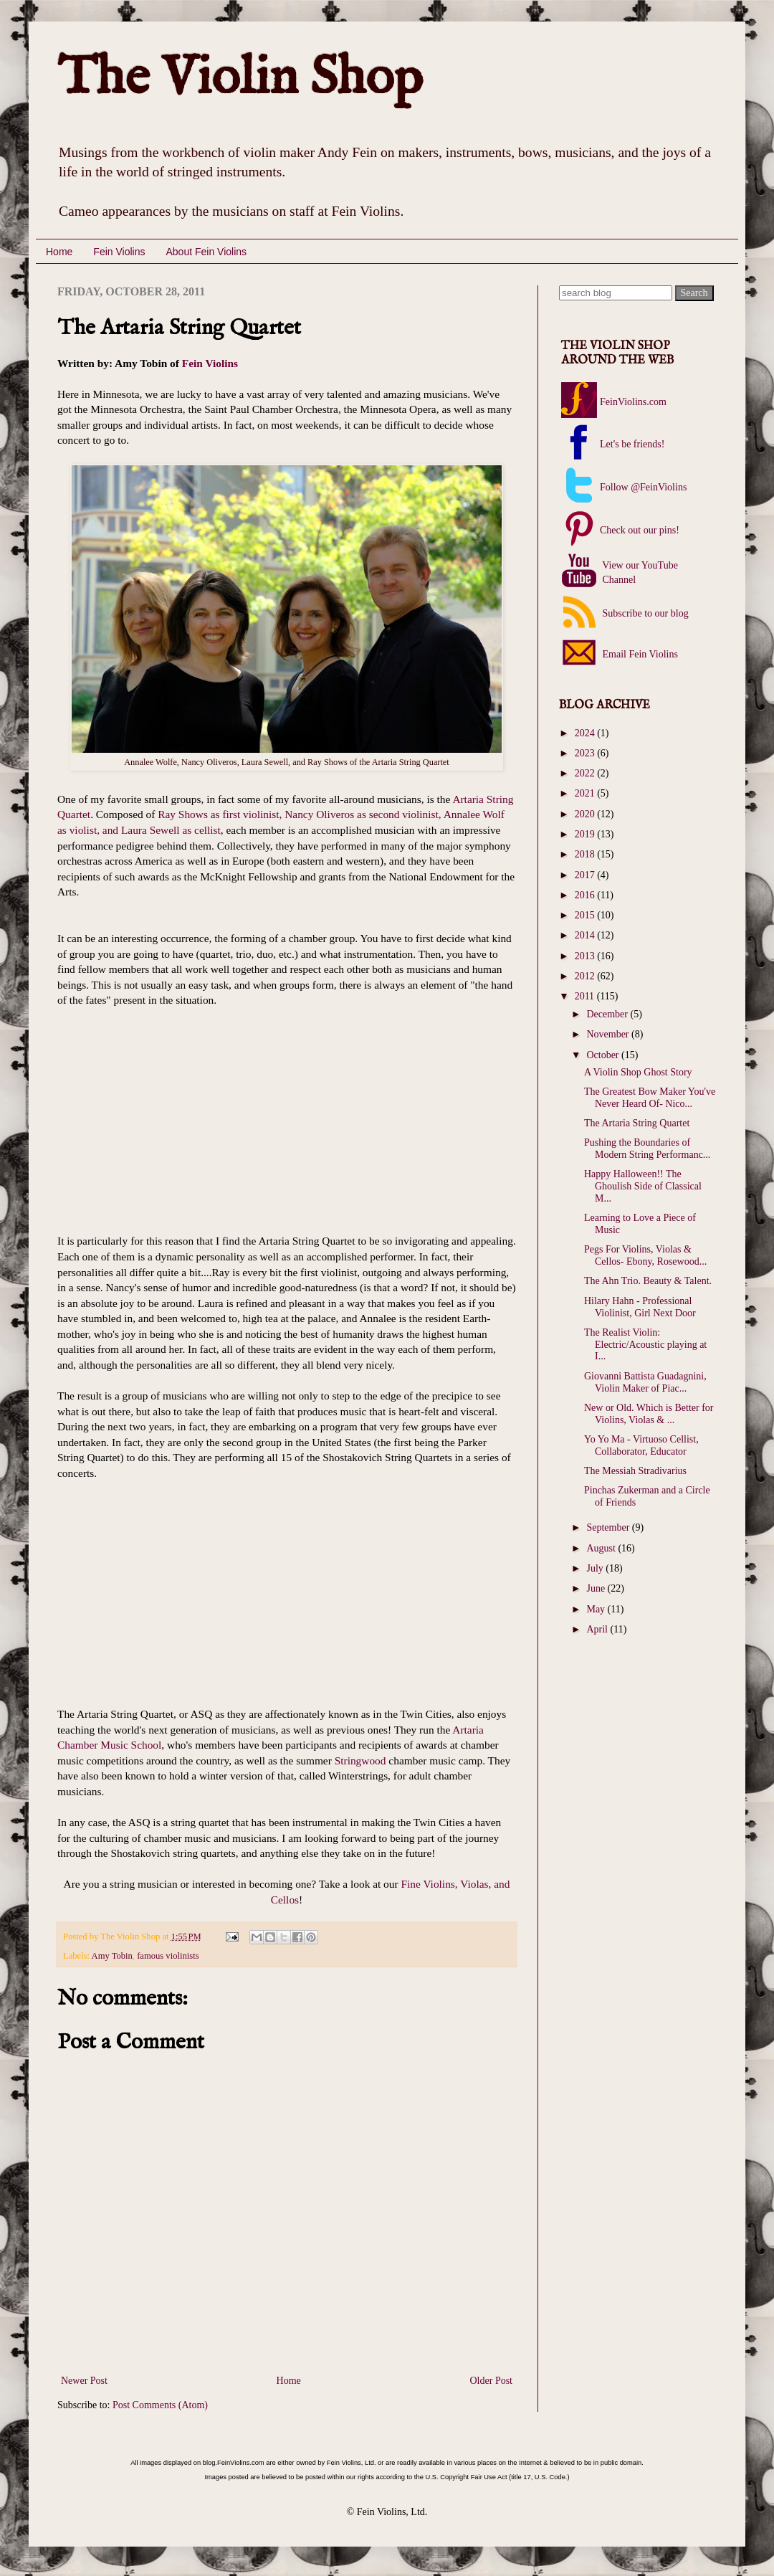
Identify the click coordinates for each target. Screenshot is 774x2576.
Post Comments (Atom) (160, 2405)
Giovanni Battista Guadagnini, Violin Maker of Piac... (645, 1382)
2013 (586, 956)
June (596, 1588)
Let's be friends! (632, 444)
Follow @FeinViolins (643, 487)
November (608, 1034)
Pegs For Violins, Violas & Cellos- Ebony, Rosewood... (645, 1255)
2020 (586, 814)
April (598, 1629)
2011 (586, 996)
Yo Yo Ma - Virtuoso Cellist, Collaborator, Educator (641, 1445)
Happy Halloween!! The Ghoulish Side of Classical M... (643, 1186)
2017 (586, 875)
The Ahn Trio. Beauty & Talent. (648, 1280)
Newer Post (84, 2380)
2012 (586, 976)
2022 (586, 773)
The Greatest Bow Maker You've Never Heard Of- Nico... (649, 1097)
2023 (586, 753)
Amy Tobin (112, 1956)
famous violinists (168, 1956)
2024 (586, 733)
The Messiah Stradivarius (635, 1470)
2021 (586, 793)
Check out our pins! (639, 530)
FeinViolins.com (633, 401)
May (596, 1609)
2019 (586, 834)
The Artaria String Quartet (636, 1123)
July (596, 1568)
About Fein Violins (206, 251)
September (608, 1527)
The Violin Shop (240, 78)
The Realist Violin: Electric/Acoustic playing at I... (645, 1344)
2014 (586, 935)
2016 (586, 895)
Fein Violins (119, 251)
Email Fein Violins (639, 654)
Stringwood (360, 1760)
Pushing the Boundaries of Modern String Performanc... (647, 1148)
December (608, 1014)
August (602, 1548)
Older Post (491, 2380)
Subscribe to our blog (644, 613)
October (603, 1055)
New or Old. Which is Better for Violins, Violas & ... (649, 1413)
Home (59, 251)
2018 (586, 854)
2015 (586, 915)
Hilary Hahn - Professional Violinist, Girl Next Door (640, 1307)
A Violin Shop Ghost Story (638, 1072)
